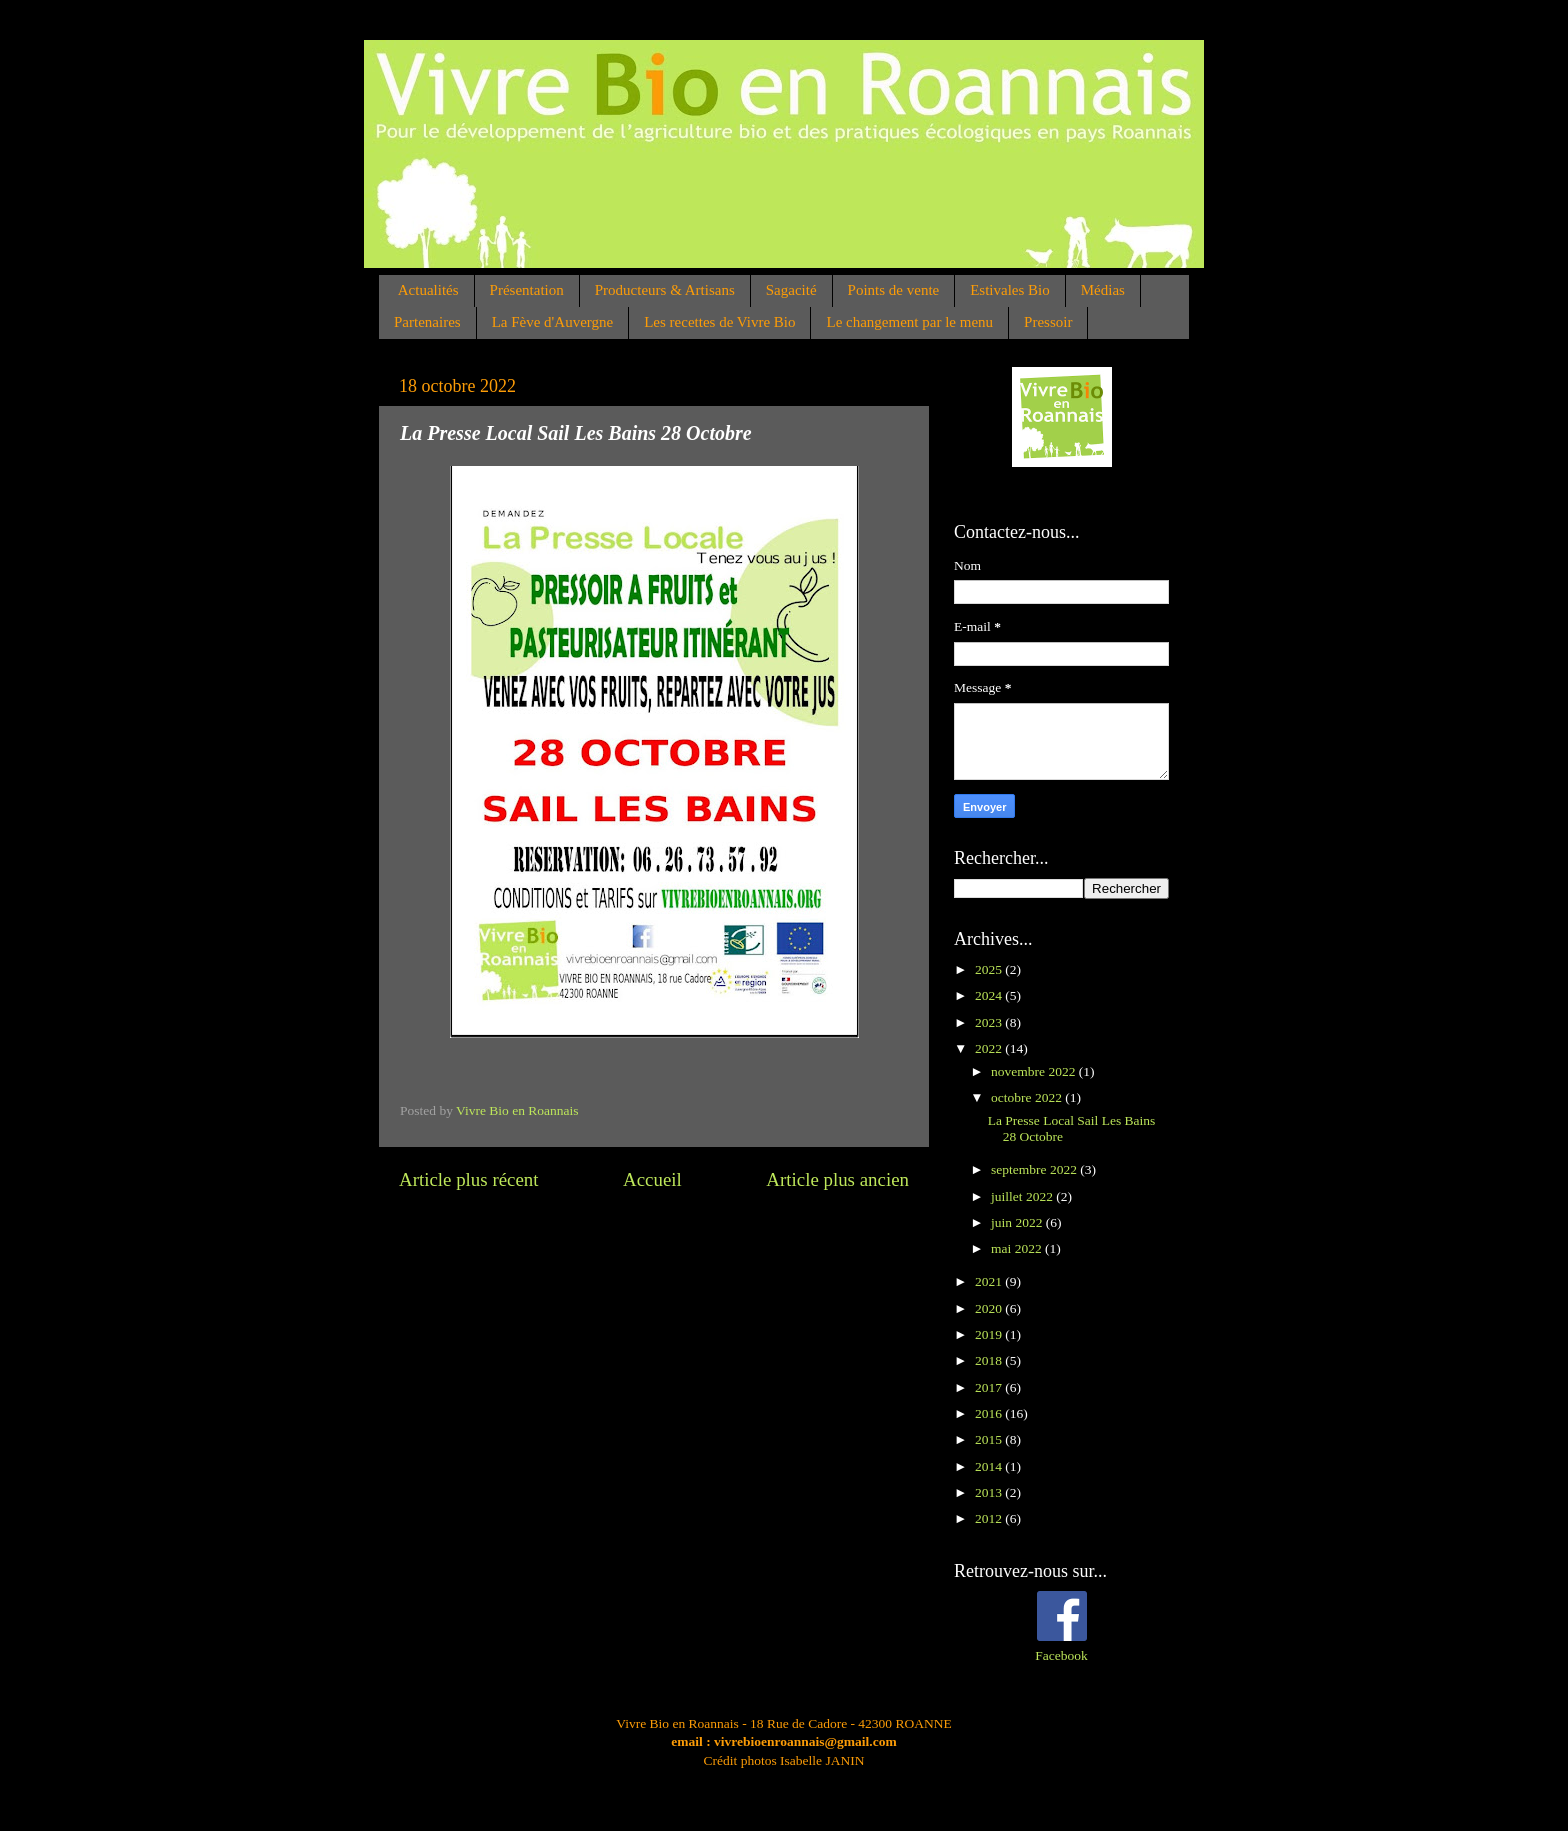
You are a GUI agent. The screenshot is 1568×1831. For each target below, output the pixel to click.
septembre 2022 (1035, 1169)
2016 (990, 1413)
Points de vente (894, 290)
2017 (990, 1387)
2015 (990, 1439)
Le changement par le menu (909, 322)
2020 (990, 1308)
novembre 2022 (1035, 1071)
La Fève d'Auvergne (553, 322)
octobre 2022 (1028, 1097)
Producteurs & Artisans (665, 290)
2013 (990, 1492)
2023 (990, 1022)
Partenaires (427, 322)
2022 (990, 1048)
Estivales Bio (1010, 290)
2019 (990, 1334)
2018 (990, 1360)
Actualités (428, 290)
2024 (990, 995)
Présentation (527, 290)
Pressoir (1048, 322)
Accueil (652, 1179)
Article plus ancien (837, 1179)
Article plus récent (469, 1179)
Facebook (1061, 1655)
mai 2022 (1018, 1248)
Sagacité (791, 290)
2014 (990, 1466)
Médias (1103, 290)
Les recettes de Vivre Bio (719, 322)
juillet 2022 (1023, 1196)
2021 (990, 1281)
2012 (990, 1518)
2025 (990, 969)
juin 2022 (1018, 1222)
